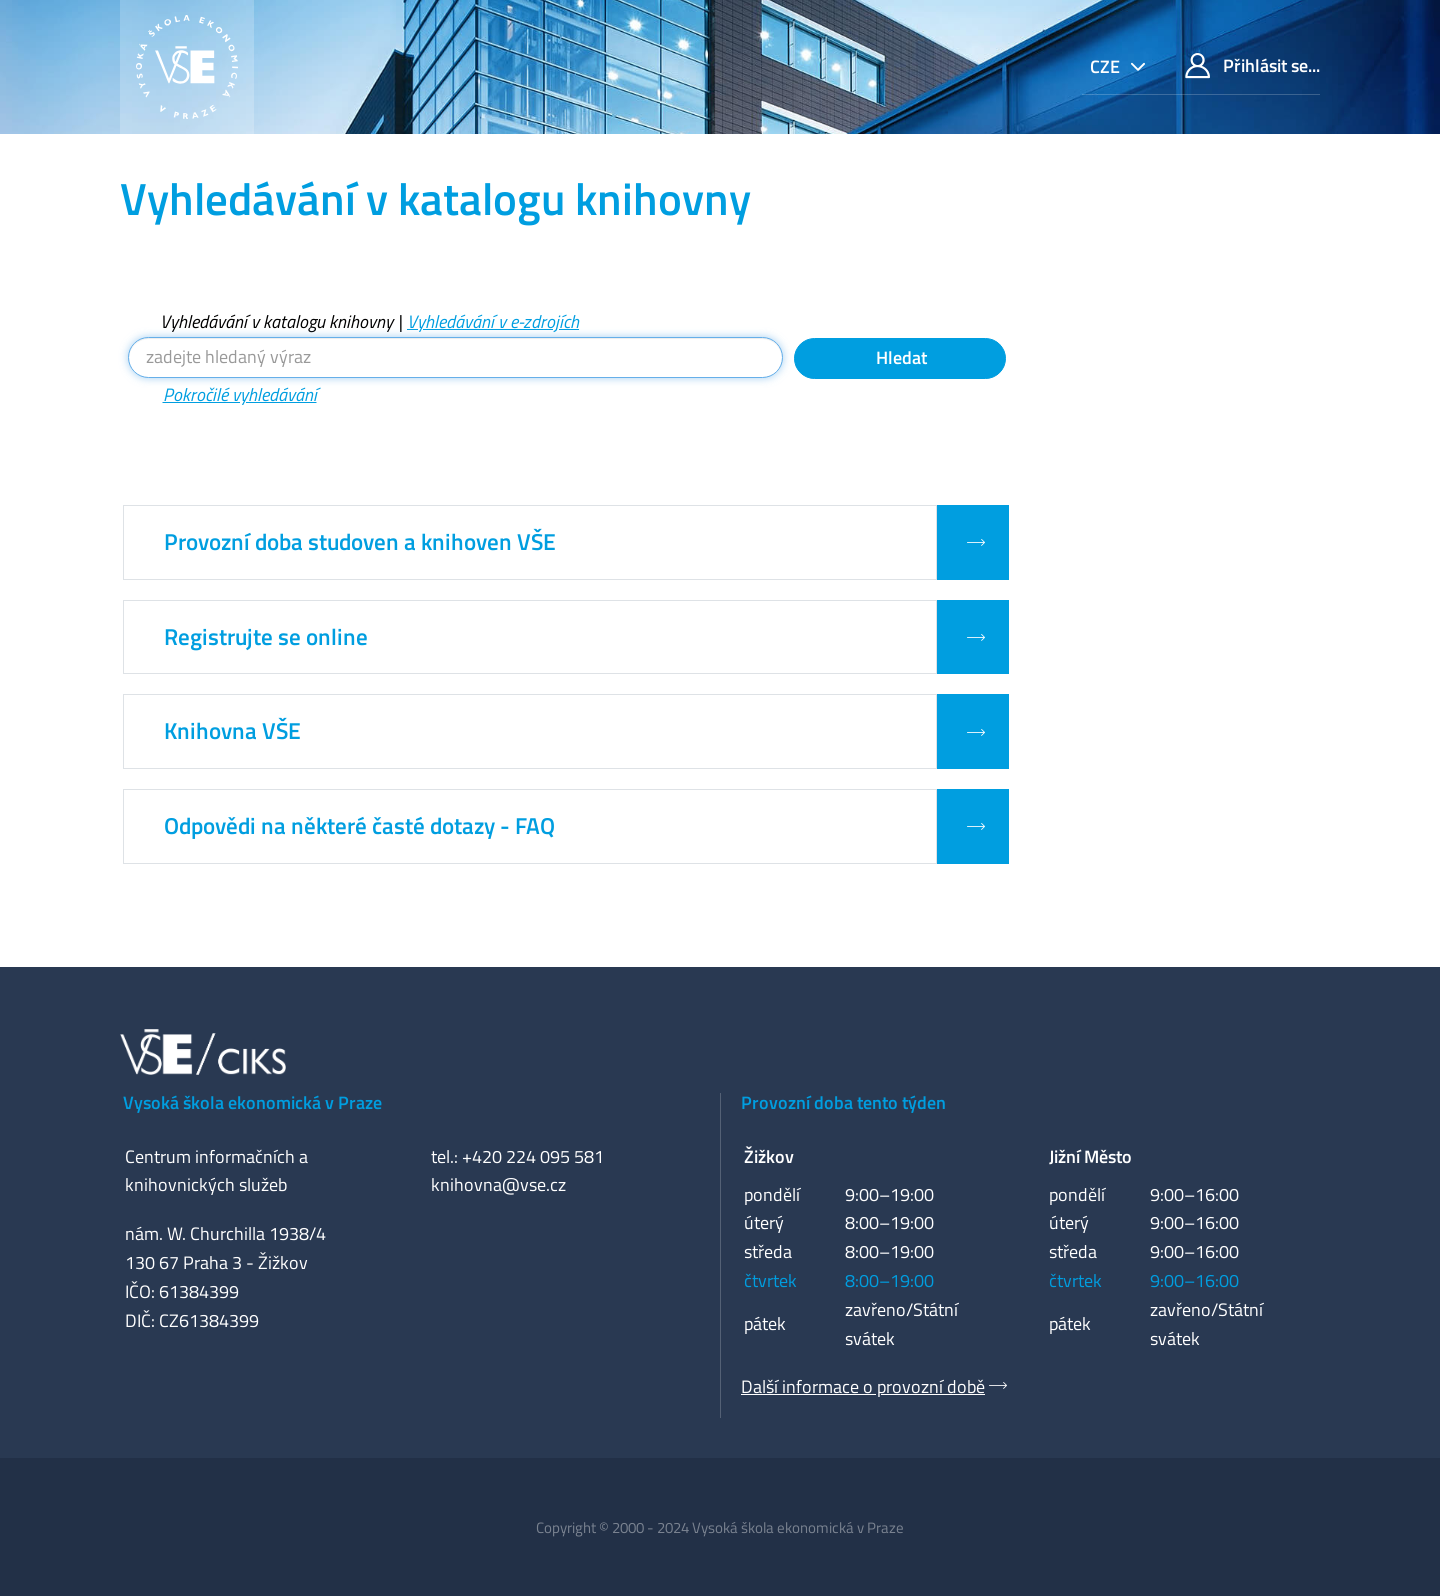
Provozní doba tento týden (843, 1102)
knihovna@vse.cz (498, 1184)
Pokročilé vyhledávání (240, 394)
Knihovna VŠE (232, 731)
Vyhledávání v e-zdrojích (493, 321)
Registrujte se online (266, 637)
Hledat (899, 357)
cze (1107, 66)
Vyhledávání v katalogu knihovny (276, 321)
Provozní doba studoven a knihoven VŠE (360, 542)
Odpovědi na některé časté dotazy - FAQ (359, 826)
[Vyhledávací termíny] (455, 357)
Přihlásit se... (1252, 65)
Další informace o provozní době (863, 1386)
